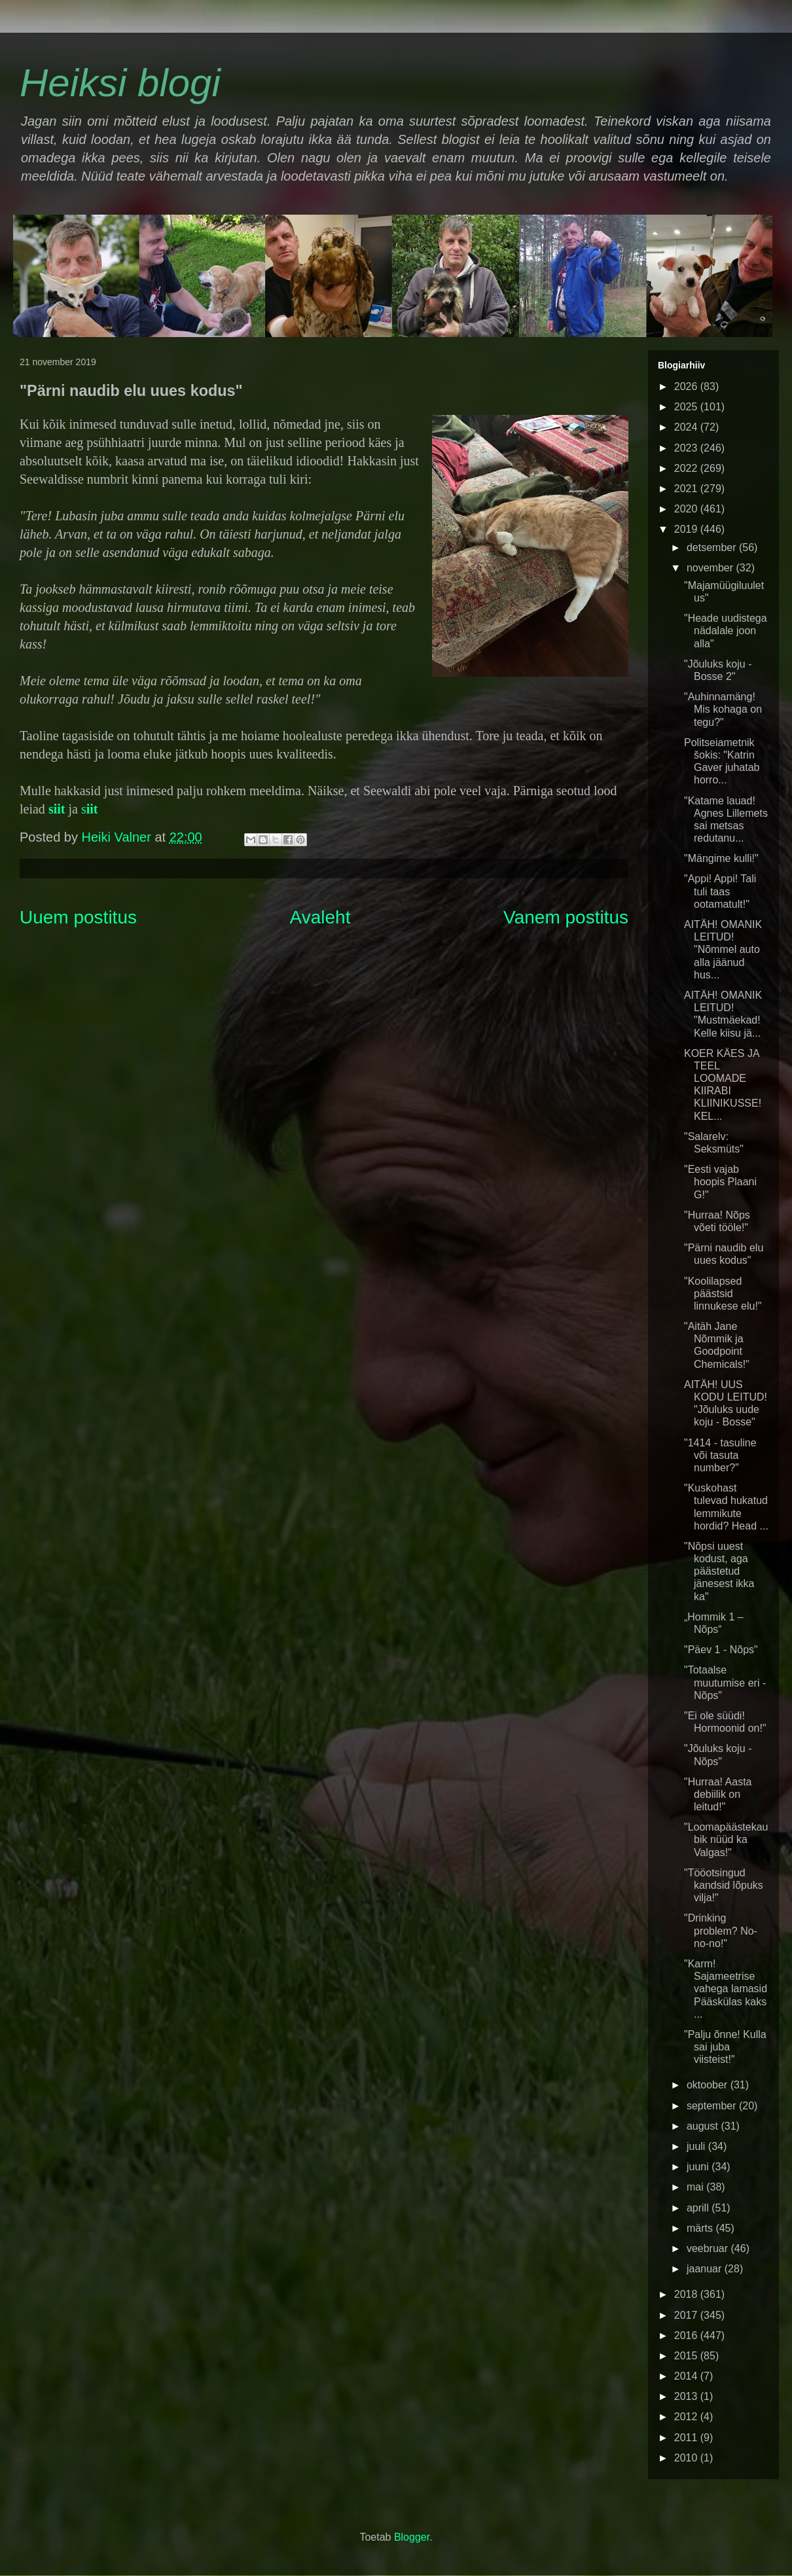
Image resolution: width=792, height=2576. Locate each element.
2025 (687, 406)
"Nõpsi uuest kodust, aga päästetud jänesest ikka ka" (719, 1571)
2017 (687, 2315)
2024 (687, 427)
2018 (687, 2294)
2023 (687, 448)
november (711, 567)
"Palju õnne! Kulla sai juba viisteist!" (725, 2047)
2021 (687, 488)
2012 (687, 2416)
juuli (697, 2146)
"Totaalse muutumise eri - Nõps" (725, 1682)
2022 (687, 468)
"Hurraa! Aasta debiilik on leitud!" (718, 1794)
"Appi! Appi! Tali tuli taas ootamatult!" (720, 891)
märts (701, 2228)
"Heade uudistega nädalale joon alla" (725, 631)
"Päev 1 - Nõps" (721, 1649)
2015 (687, 2355)
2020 (687, 508)
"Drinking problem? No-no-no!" (720, 1930)
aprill (699, 2207)
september (713, 2105)
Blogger (411, 2537)
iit (59, 809)
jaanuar (706, 2268)
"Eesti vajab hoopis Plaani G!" (720, 1182)
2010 (687, 2457)
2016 (687, 2335)
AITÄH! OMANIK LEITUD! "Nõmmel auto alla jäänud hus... (723, 949)
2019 (687, 529)
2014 (687, 2376)
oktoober (708, 2084)
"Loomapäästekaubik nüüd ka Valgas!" (726, 1839)
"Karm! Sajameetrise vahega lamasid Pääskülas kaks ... (725, 1989)
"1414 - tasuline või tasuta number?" (720, 1455)
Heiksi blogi (120, 83)
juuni (699, 2166)
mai (696, 2186)
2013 (687, 2396)
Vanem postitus (565, 917)
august (704, 2126)
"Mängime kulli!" (721, 858)
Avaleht (320, 917)
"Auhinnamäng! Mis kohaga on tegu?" (723, 709)
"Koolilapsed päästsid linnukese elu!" (723, 1294)
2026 (687, 386)
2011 (687, 2437)
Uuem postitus (78, 917)
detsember (713, 547)
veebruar (709, 2248)
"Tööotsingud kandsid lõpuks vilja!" (723, 1885)
